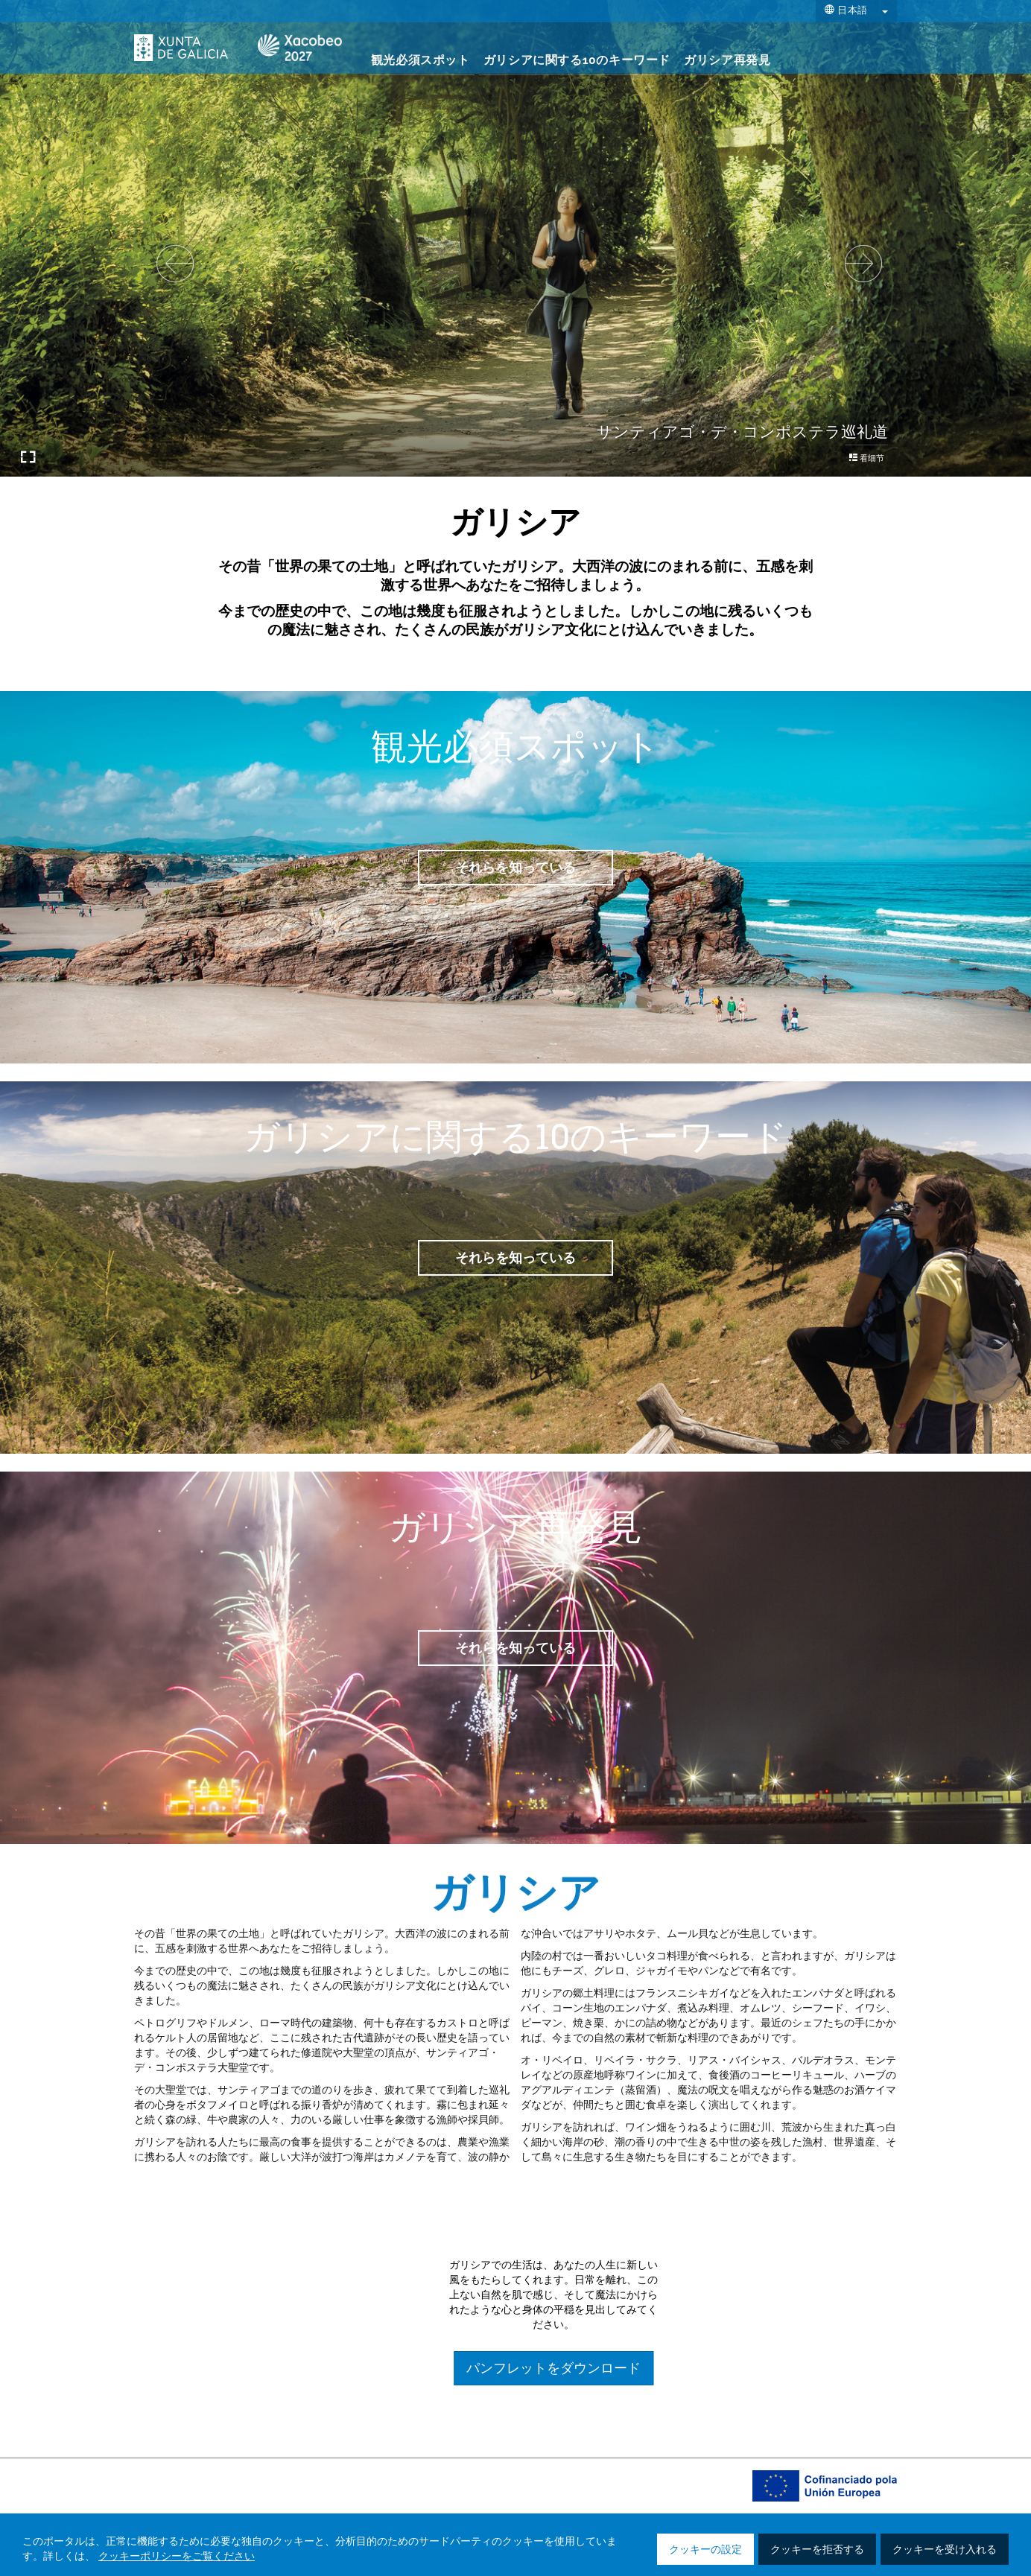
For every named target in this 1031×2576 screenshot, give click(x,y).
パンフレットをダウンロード (827, 2368)
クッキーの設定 (705, 2550)
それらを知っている (515, 867)
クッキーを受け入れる (944, 2550)
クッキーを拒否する (817, 2550)
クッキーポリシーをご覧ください (176, 2556)
